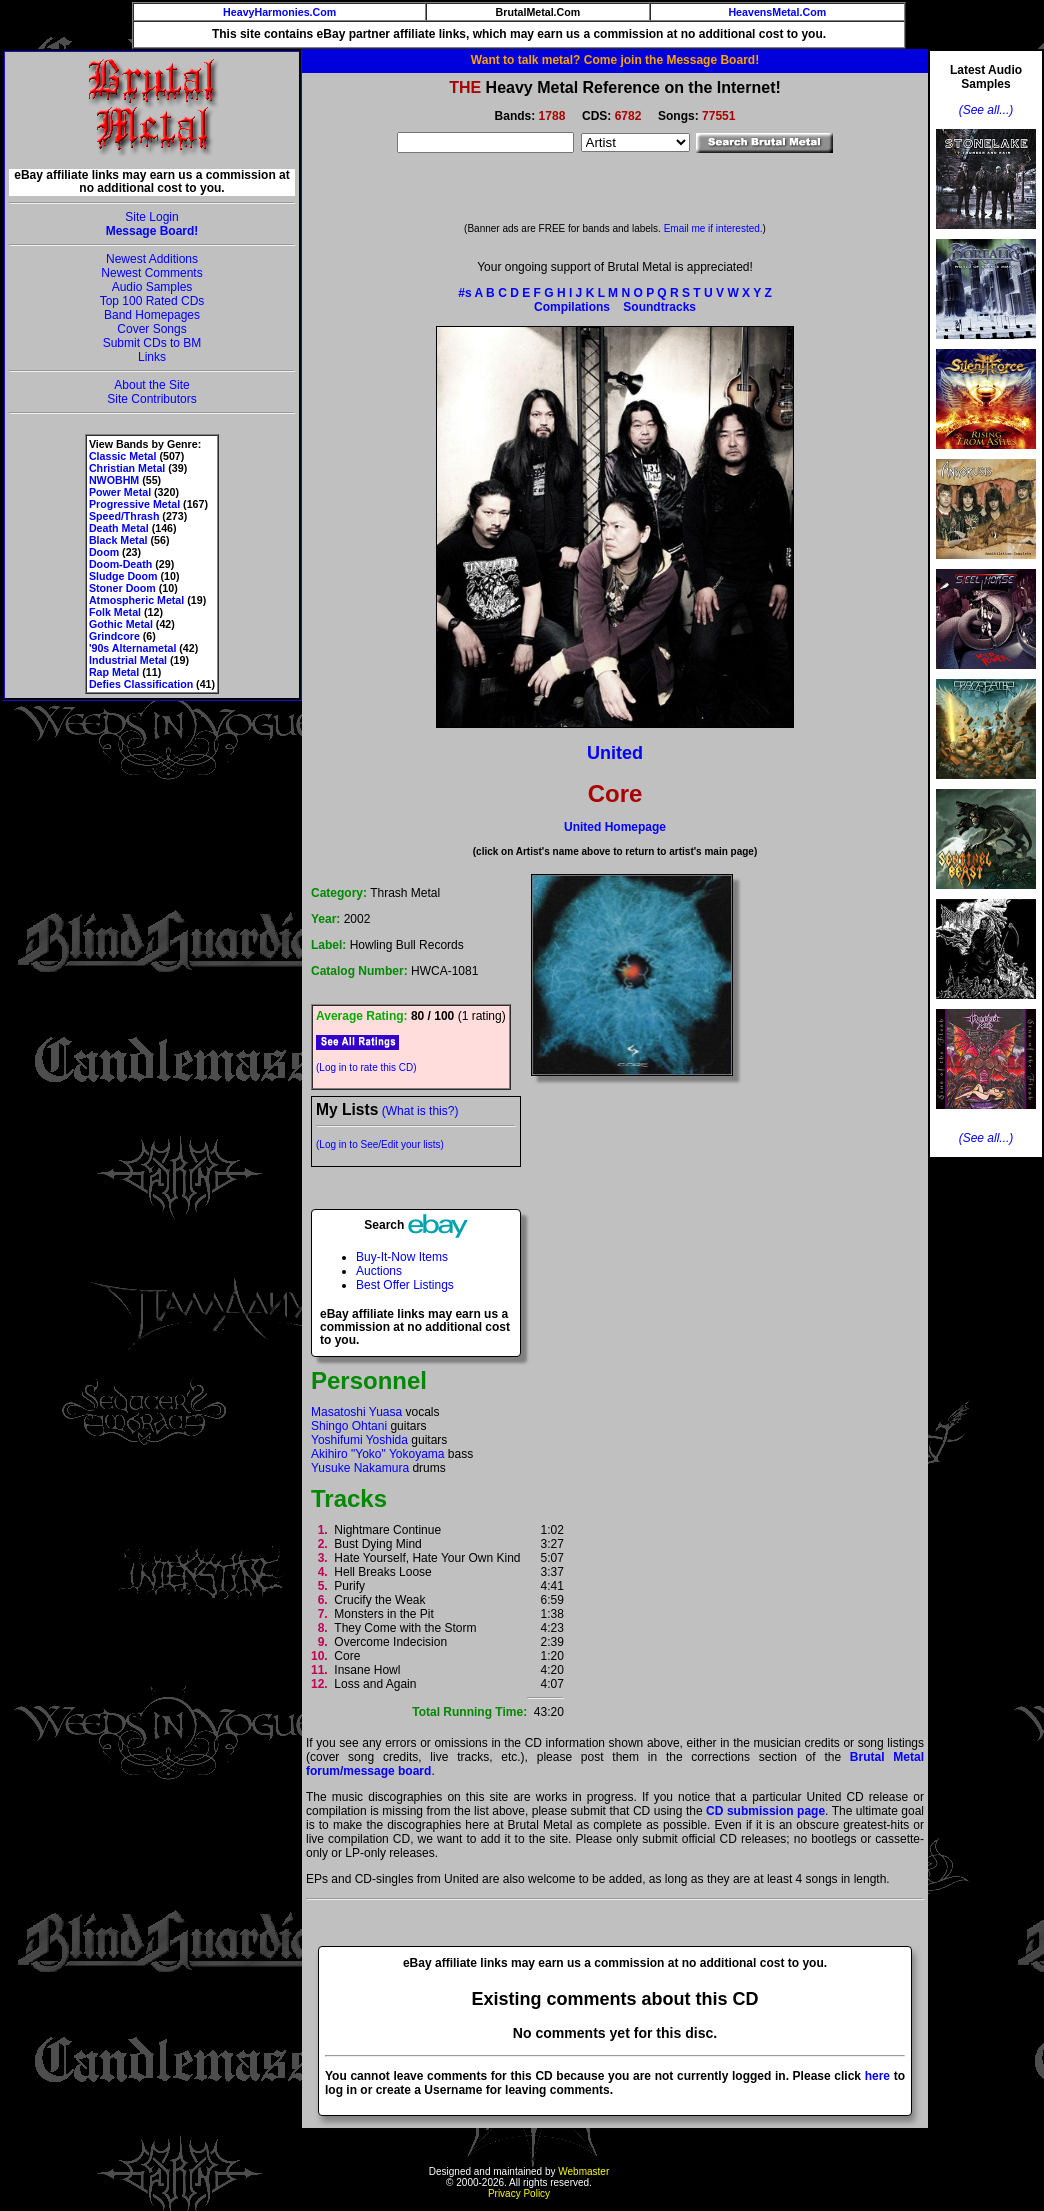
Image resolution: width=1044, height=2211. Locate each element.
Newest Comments (151, 273)
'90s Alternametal (132, 648)
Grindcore (114, 636)
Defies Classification (141, 684)
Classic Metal (123, 456)
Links (152, 357)
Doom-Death (120, 564)
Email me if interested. (713, 228)
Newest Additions (152, 259)
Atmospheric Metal (136, 600)
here (877, 2076)
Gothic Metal (121, 624)
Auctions (379, 1271)
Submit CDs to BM (152, 343)
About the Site (151, 385)
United (615, 753)
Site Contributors (151, 399)
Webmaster (583, 2171)
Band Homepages (152, 315)
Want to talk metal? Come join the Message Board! (615, 60)
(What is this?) (420, 1111)
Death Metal (119, 528)
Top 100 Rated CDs (152, 301)
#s (464, 293)
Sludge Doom (123, 576)
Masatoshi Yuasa (356, 1412)
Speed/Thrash (124, 516)
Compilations (572, 307)
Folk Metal (115, 612)
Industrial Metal (128, 660)
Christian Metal (127, 468)
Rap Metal (114, 672)
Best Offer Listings (405, 1285)
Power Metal (120, 492)
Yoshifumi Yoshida (359, 1440)
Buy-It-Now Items (402, 1257)
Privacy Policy (519, 2193)
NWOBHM (114, 480)
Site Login (151, 217)
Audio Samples (152, 287)
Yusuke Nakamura (360, 1468)
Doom (104, 552)
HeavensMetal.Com (777, 12)
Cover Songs (151, 329)
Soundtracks (659, 307)
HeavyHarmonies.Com (279, 12)
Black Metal (118, 540)
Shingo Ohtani (349, 1426)
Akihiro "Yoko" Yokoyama (378, 1454)
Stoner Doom (122, 588)
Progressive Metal (134, 504)
